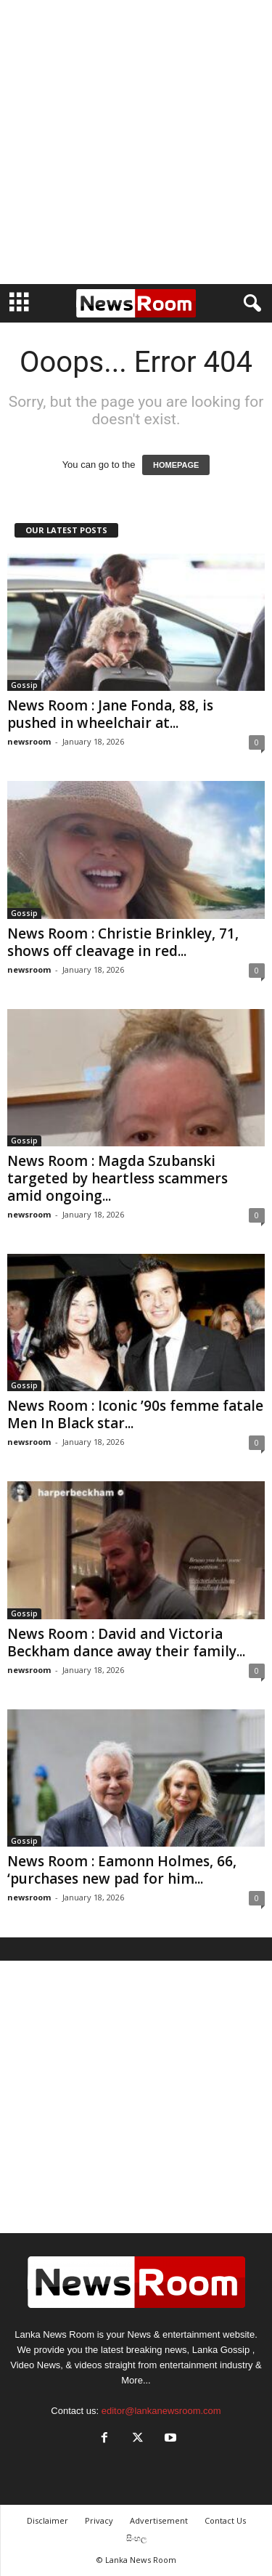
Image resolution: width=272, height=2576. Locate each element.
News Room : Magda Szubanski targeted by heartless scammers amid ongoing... (117, 1178)
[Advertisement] (136, 142)
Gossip (24, 685)
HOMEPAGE (176, 465)
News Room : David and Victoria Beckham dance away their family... (126, 1642)
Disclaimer (47, 2520)
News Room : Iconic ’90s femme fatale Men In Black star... (135, 1414)
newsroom (29, 741)
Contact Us (225, 2520)
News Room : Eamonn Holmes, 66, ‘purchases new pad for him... (121, 1870)
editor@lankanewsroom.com (161, 2410)
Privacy (99, 2520)
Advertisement (159, 2520)
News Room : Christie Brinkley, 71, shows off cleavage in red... (123, 942)
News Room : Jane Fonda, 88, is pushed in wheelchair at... (110, 714)
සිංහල (136, 2537)
